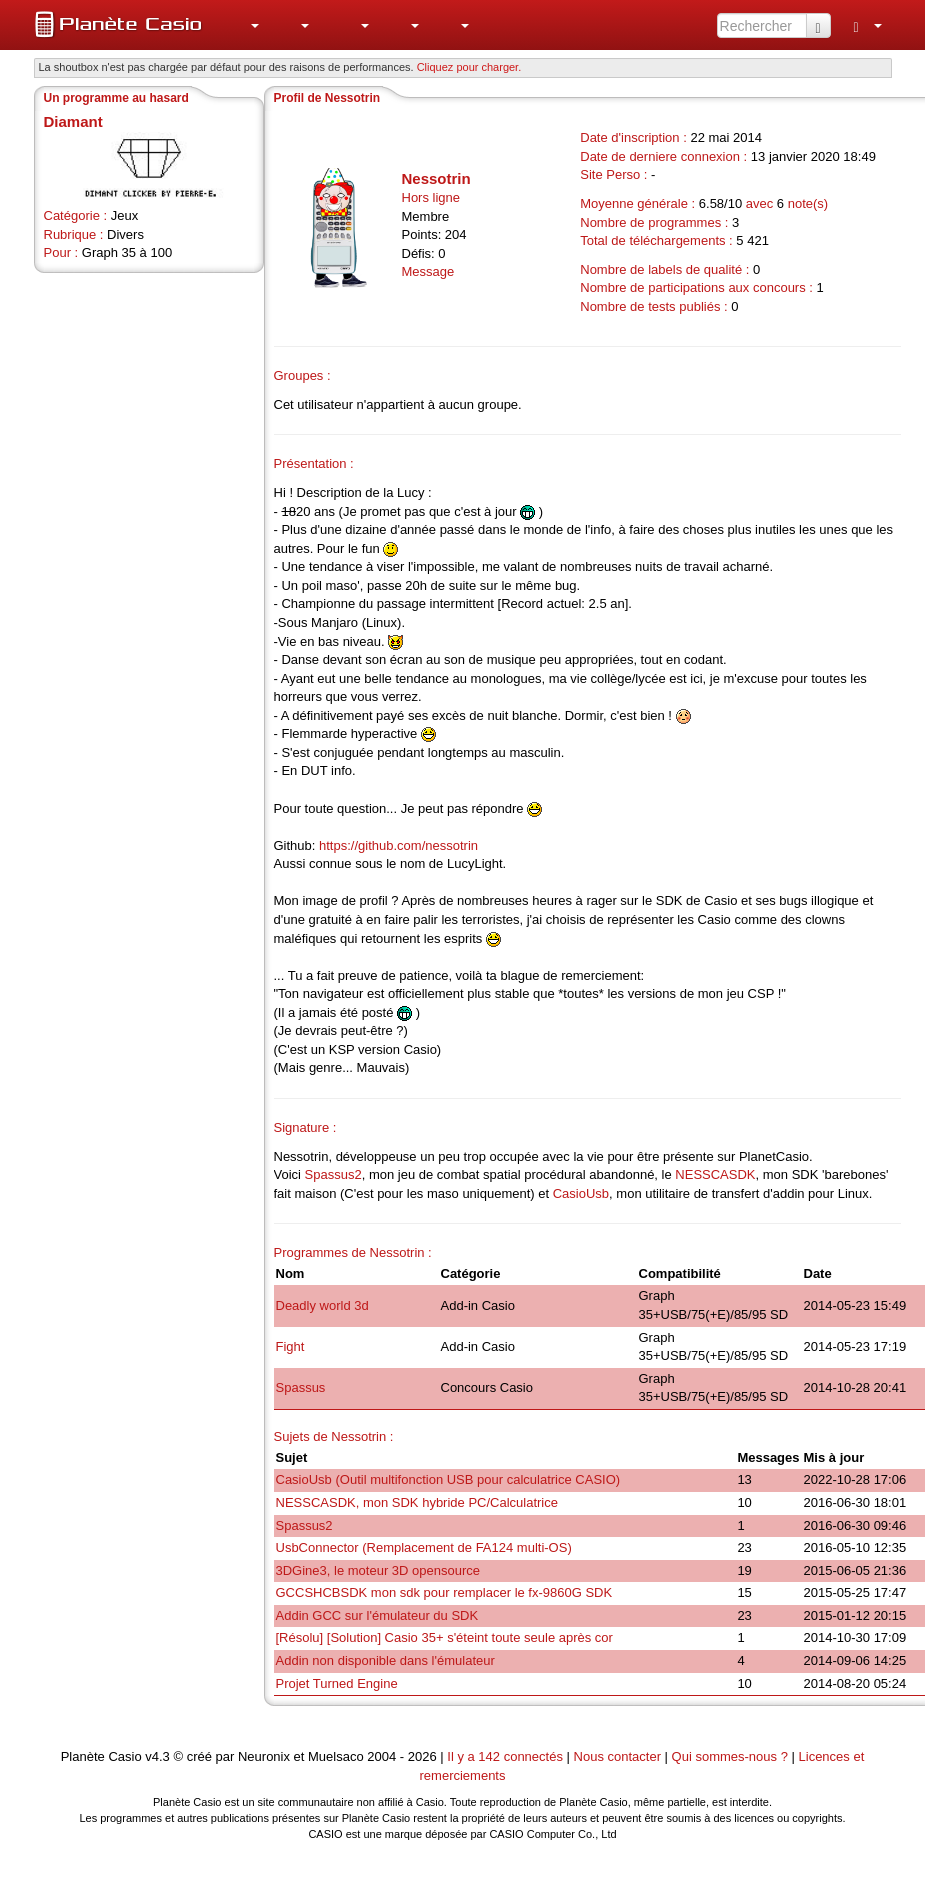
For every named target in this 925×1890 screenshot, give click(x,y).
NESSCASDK (715, 1174)
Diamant (73, 121)
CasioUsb (581, 1193)
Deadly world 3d (322, 1305)
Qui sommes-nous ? (730, 1756)
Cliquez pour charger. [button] (469, 67)
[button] (245, 25)
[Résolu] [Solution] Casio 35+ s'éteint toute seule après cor (444, 1637)
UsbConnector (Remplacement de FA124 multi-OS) (424, 1547)
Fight (290, 1346)
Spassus (301, 1387)
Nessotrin (436, 178)
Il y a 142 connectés (506, 1756)
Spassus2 (333, 1174)
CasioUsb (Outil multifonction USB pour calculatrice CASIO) (448, 1479)
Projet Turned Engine (337, 1683)
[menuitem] (245, 25)
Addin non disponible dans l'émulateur (385, 1660)
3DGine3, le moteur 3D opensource (378, 1570)
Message (428, 271)
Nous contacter (617, 1756)
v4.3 (157, 1756)
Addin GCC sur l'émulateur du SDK (377, 1615)
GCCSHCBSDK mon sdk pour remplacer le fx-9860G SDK (444, 1592)
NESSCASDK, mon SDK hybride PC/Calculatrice (417, 1502)
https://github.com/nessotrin (398, 845)
